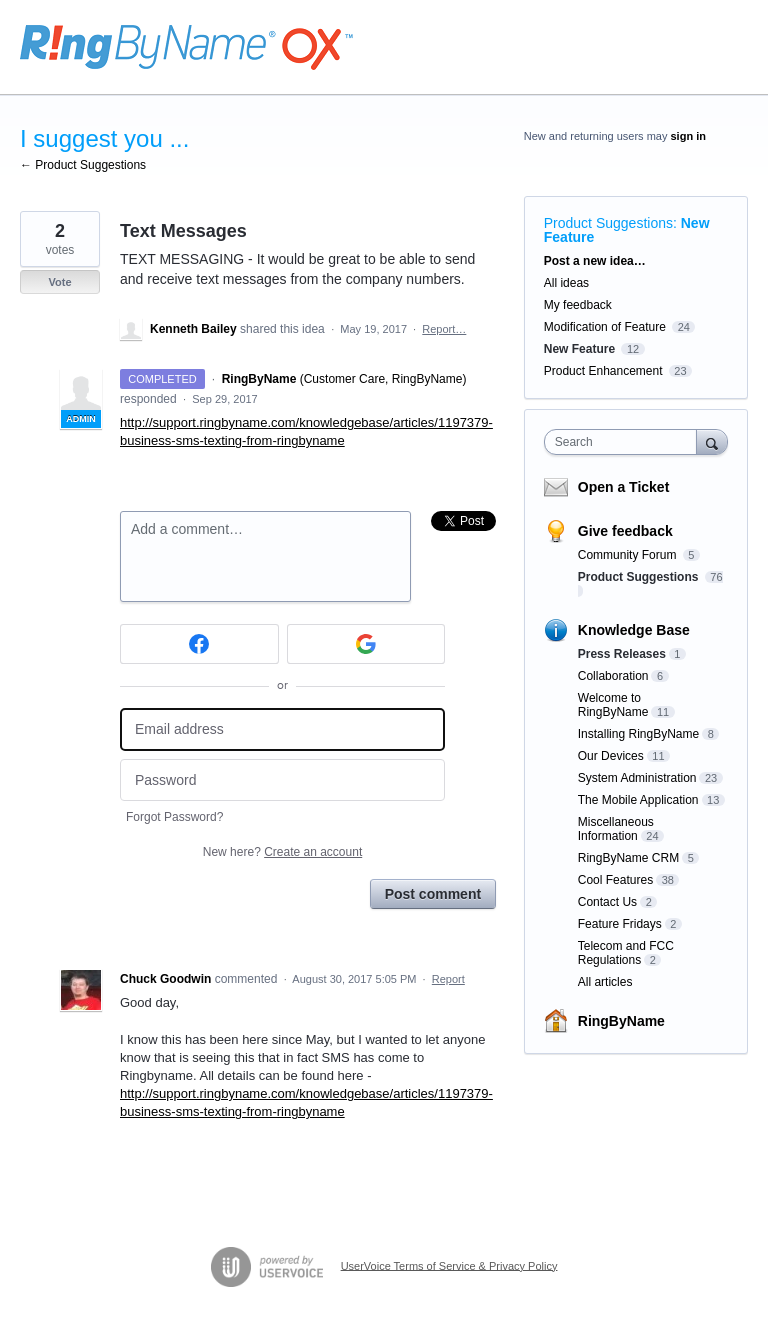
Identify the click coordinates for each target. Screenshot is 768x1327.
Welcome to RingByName (613, 705)
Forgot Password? (174, 817)
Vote (59, 282)
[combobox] (625, 442)
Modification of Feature (605, 327)
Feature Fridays (620, 924)
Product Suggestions (608, 223)
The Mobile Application (638, 800)
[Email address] (282, 729)
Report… (444, 329)
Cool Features (615, 880)
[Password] (282, 780)
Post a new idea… (595, 261)
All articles (605, 982)
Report (448, 979)
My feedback (578, 305)
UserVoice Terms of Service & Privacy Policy (449, 1265)
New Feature (579, 349)
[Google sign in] (366, 644)
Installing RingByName (638, 734)
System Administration (637, 778)
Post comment (433, 894)
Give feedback (625, 531)
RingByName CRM (628, 858)
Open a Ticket (624, 487)
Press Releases (622, 654)
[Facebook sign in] (199, 644)
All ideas (566, 283)
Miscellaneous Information (616, 829)
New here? (282, 852)
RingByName (621, 1021)
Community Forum (629, 555)
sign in (688, 136)
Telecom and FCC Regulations (626, 953)
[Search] (712, 441)
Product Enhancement (603, 371)
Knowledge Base (634, 630)
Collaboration (613, 676)
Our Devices (611, 756)
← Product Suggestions (83, 165)
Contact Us (607, 902)
